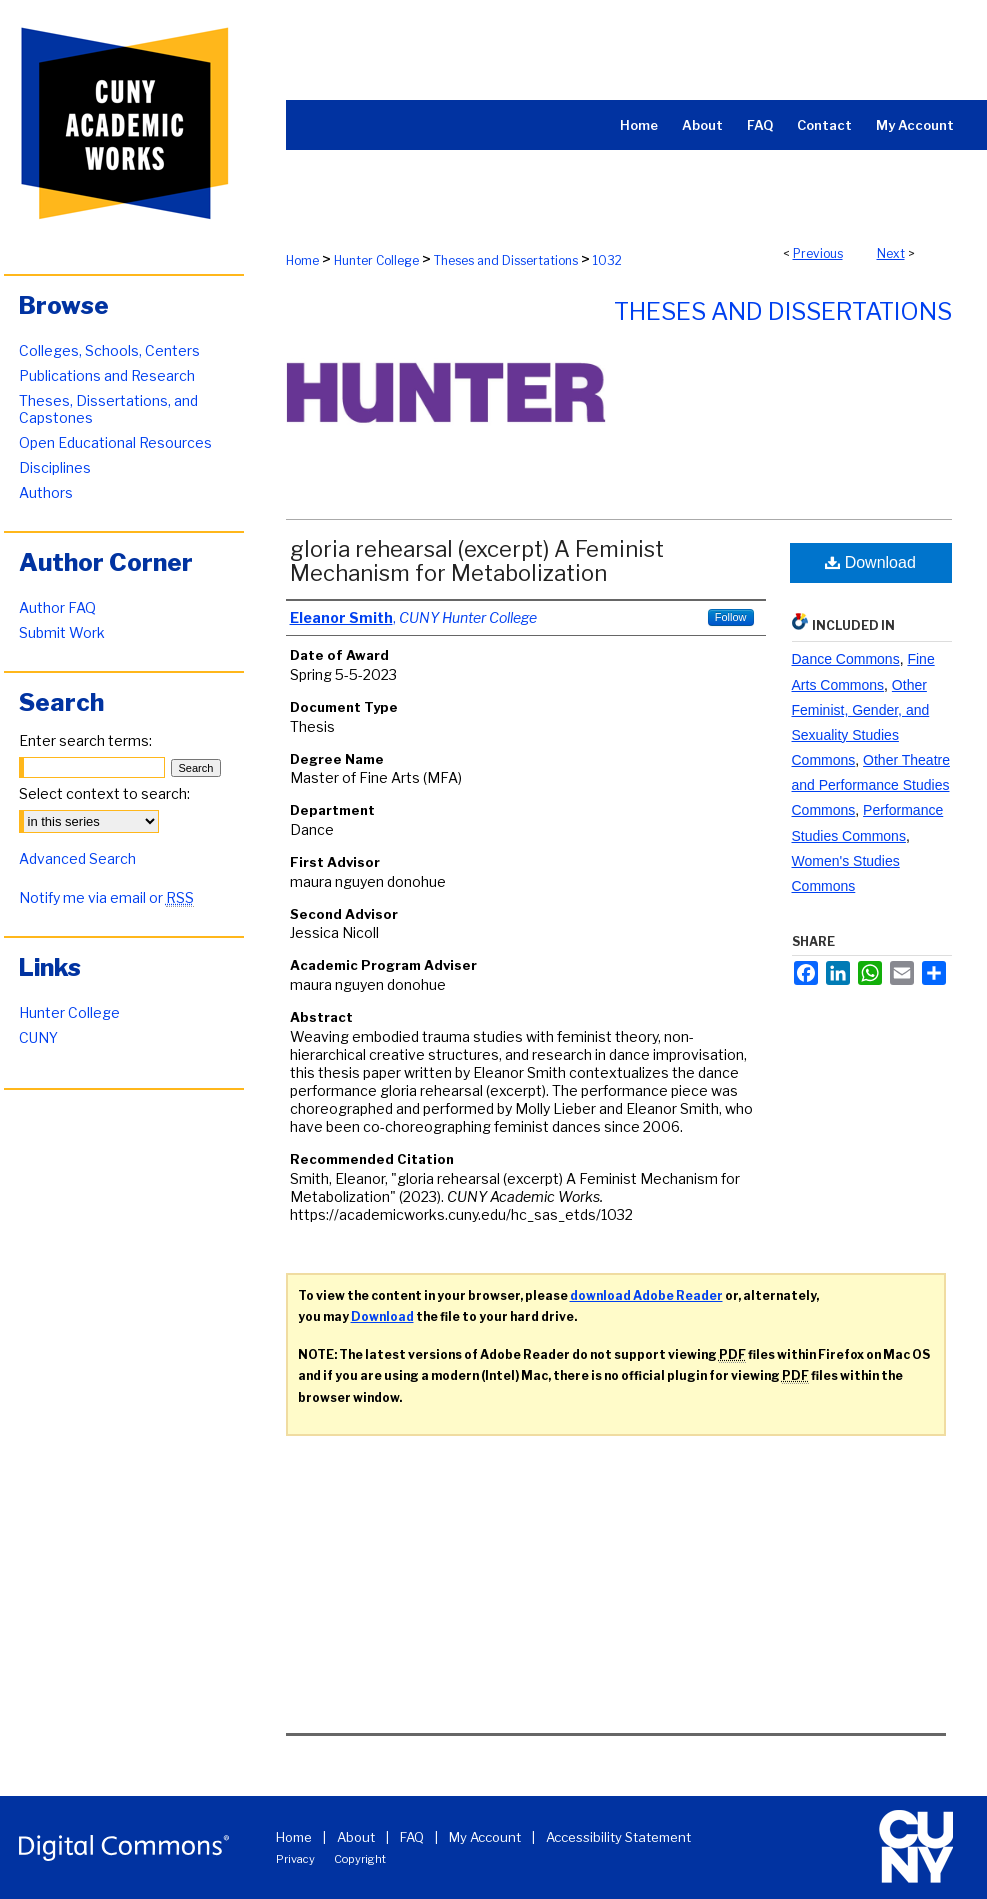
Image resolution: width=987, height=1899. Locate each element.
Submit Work (62, 632)
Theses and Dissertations (506, 260)
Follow (731, 617)
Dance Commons (846, 659)
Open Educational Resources (115, 442)
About (356, 1837)
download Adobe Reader (646, 1295)
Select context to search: (104, 793)
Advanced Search (77, 858)
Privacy (295, 1859)
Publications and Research (107, 375)
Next (891, 253)
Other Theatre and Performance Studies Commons (871, 785)
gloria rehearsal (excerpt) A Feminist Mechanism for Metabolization (477, 561)
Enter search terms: (85, 740)
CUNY (38, 1037)
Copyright (360, 1859)
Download (870, 562)
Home (302, 260)
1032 (607, 260)
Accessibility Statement (618, 1837)
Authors (46, 492)
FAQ (412, 1837)
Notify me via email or (106, 897)
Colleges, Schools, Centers (109, 350)
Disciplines (55, 467)
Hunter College (376, 260)
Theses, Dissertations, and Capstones (108, 409)
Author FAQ (57, 607)
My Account (485, 1837)
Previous (818, 253)
